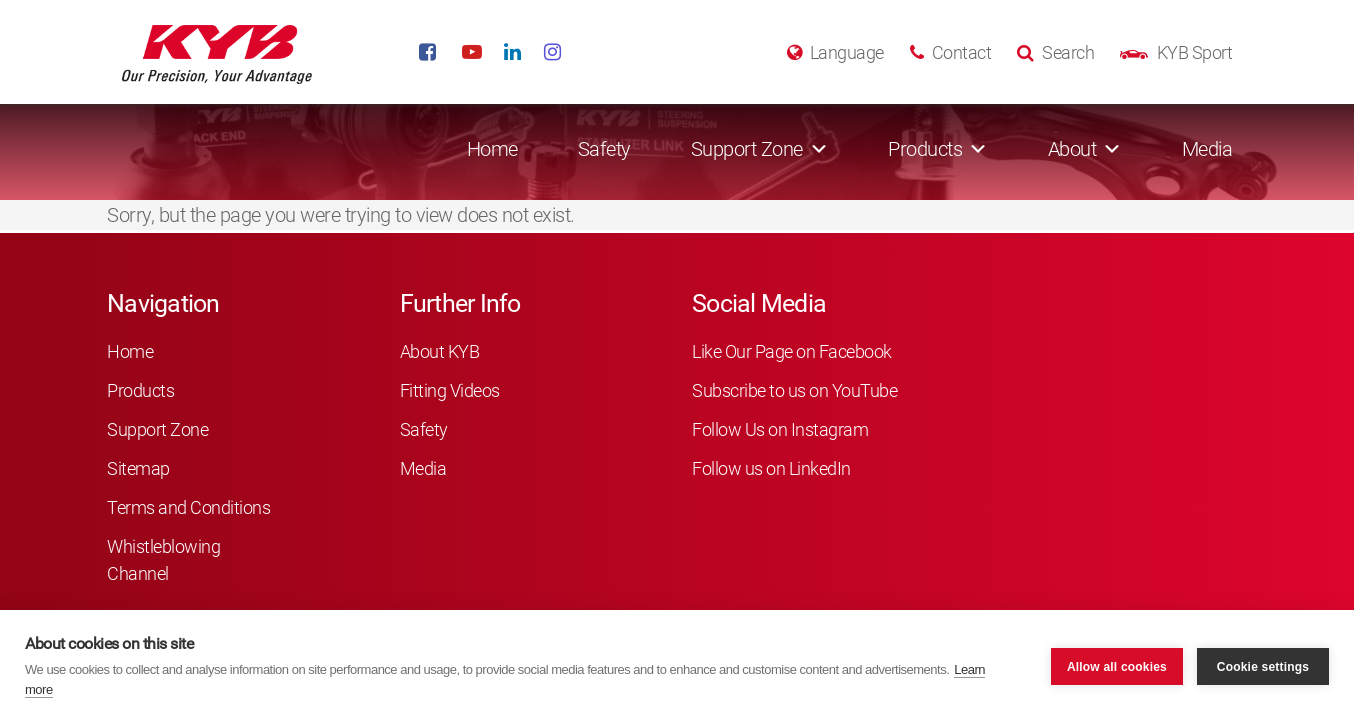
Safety (604, 149)
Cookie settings (1263, 667)
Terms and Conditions (188, 507)
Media (1207, 149)
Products (140, 390)
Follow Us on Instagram (780, 429)
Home (492, 149)
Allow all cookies (1117, 667)
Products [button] (925, 149)
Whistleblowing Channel (163, 560)
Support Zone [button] (747, 149)
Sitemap (138, 468)
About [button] (1072, 149)
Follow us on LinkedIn (771, 468)
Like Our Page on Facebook (792, 351)
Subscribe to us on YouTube (794, 390)
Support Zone (157, 429)
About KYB (440, 351)
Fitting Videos (450, 390)
